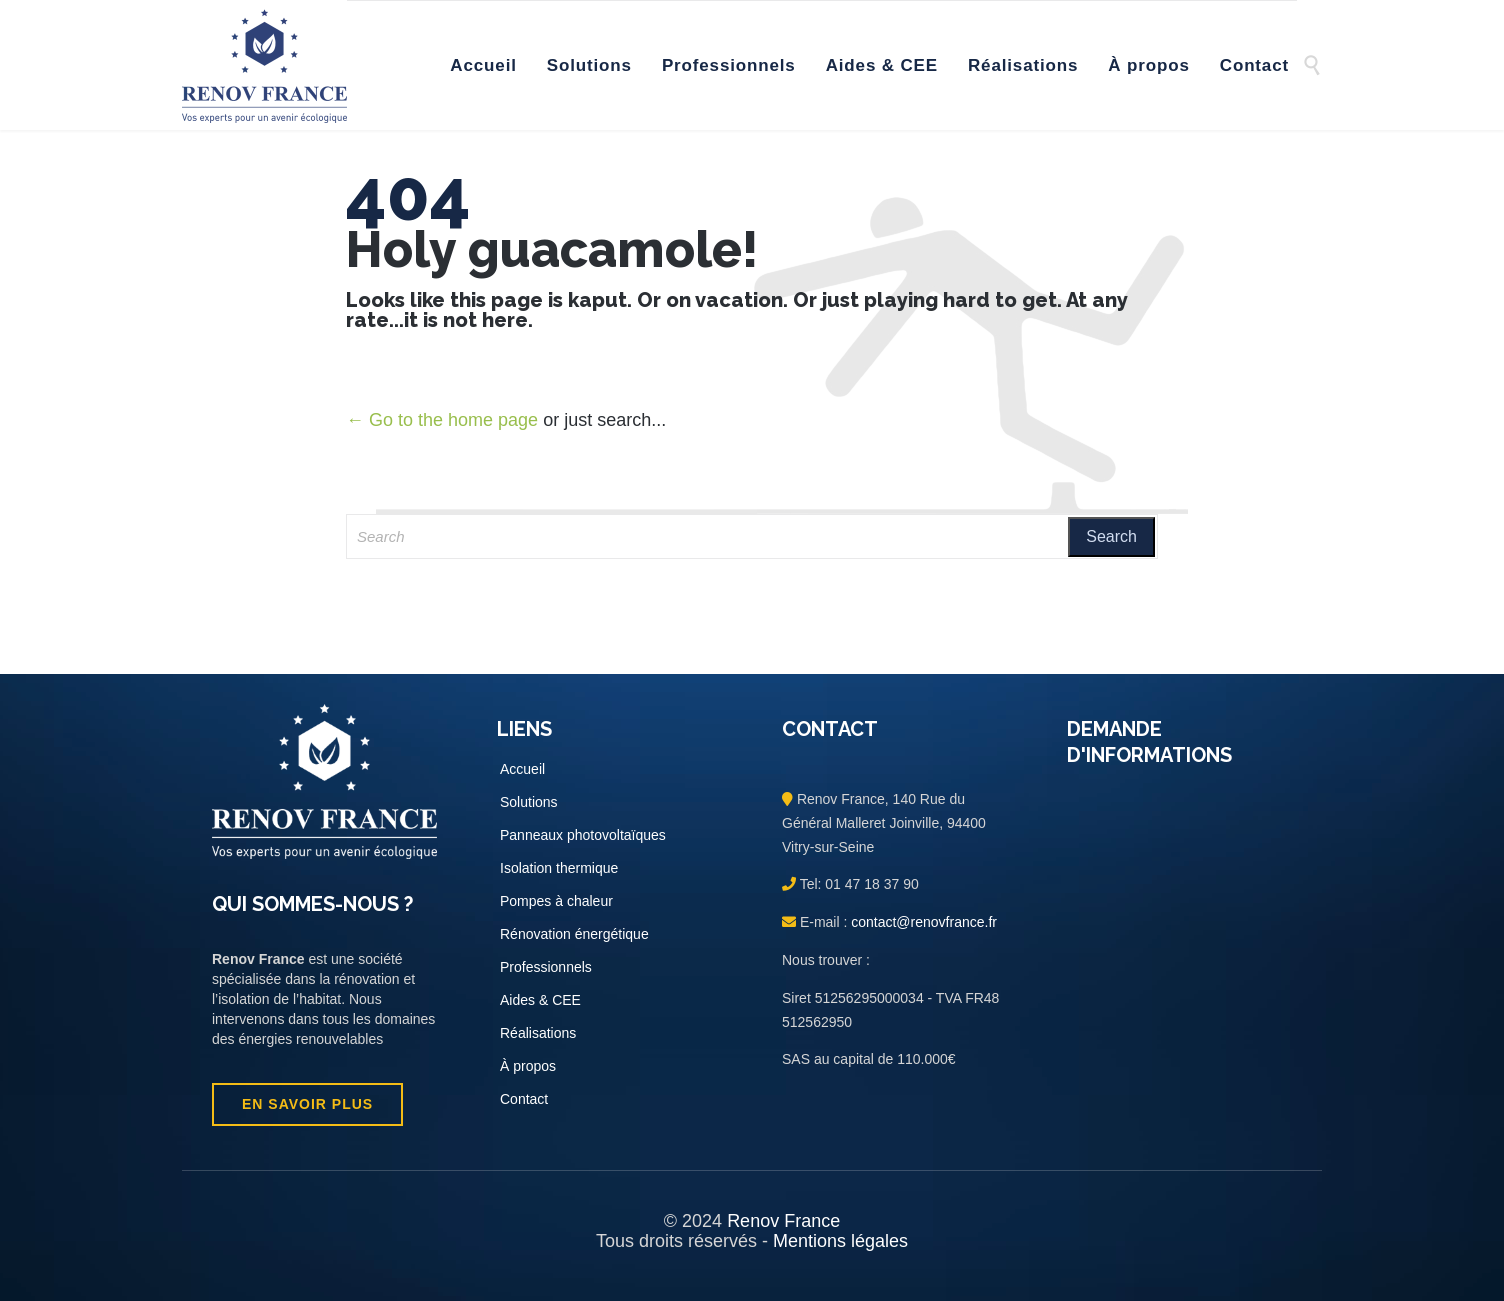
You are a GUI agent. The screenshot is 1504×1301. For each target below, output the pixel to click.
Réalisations (538, 1033)
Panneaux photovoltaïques (583, 835)
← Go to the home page (442, 420)
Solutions (529, 802)
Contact (524, 1099)
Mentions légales (840, 1241)
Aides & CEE (540, 1000)
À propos (528, 1066)
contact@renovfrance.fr (922, 922)
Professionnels (546, 967)
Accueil (522, 769)
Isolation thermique (559, 868)
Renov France (783, 1221)
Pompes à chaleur (556, 901)
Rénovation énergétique (574, 934)
